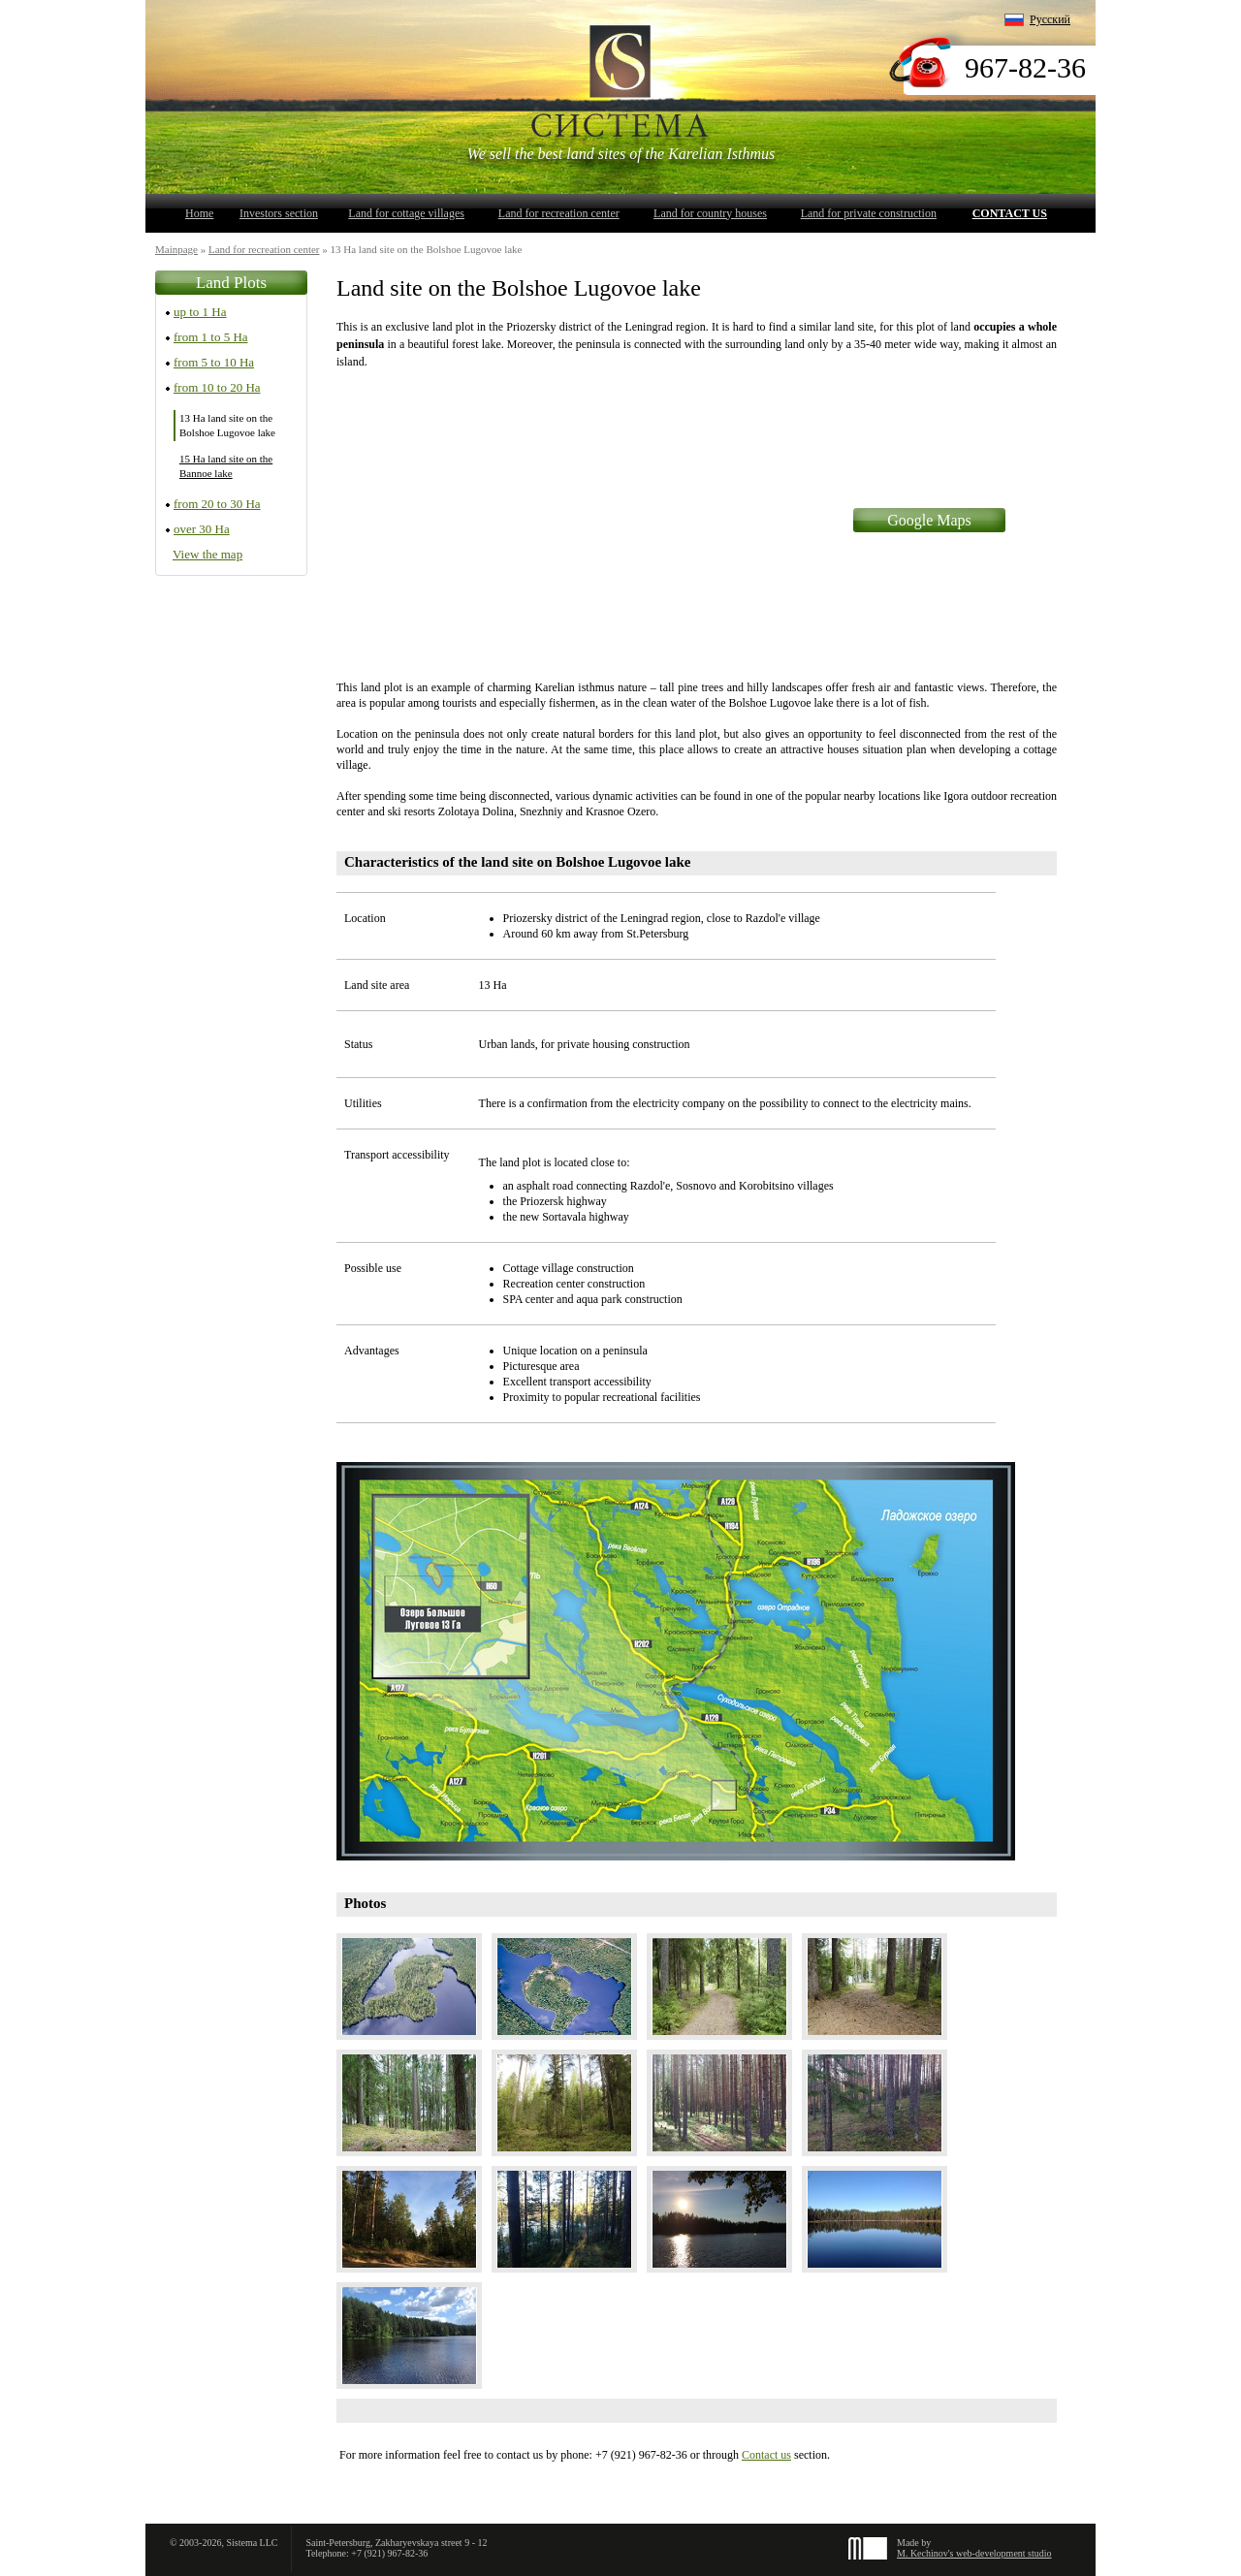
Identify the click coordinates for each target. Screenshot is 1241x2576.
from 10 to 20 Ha (217, 387)
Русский (1050, 19)
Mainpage (176, 249)
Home (199, 213)
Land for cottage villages (406, 213)
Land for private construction (869, 213)
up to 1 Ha (200, 311)
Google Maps (929, 520)
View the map (207, 554)
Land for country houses (710, 213)
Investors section (278, 213)
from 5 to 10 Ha (214, 362)
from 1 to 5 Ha (211, 337)
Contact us (1009, 213)
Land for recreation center (559, 213)
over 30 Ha (202, 529)
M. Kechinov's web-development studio (974, 2553)
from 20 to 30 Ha (217, 503)
